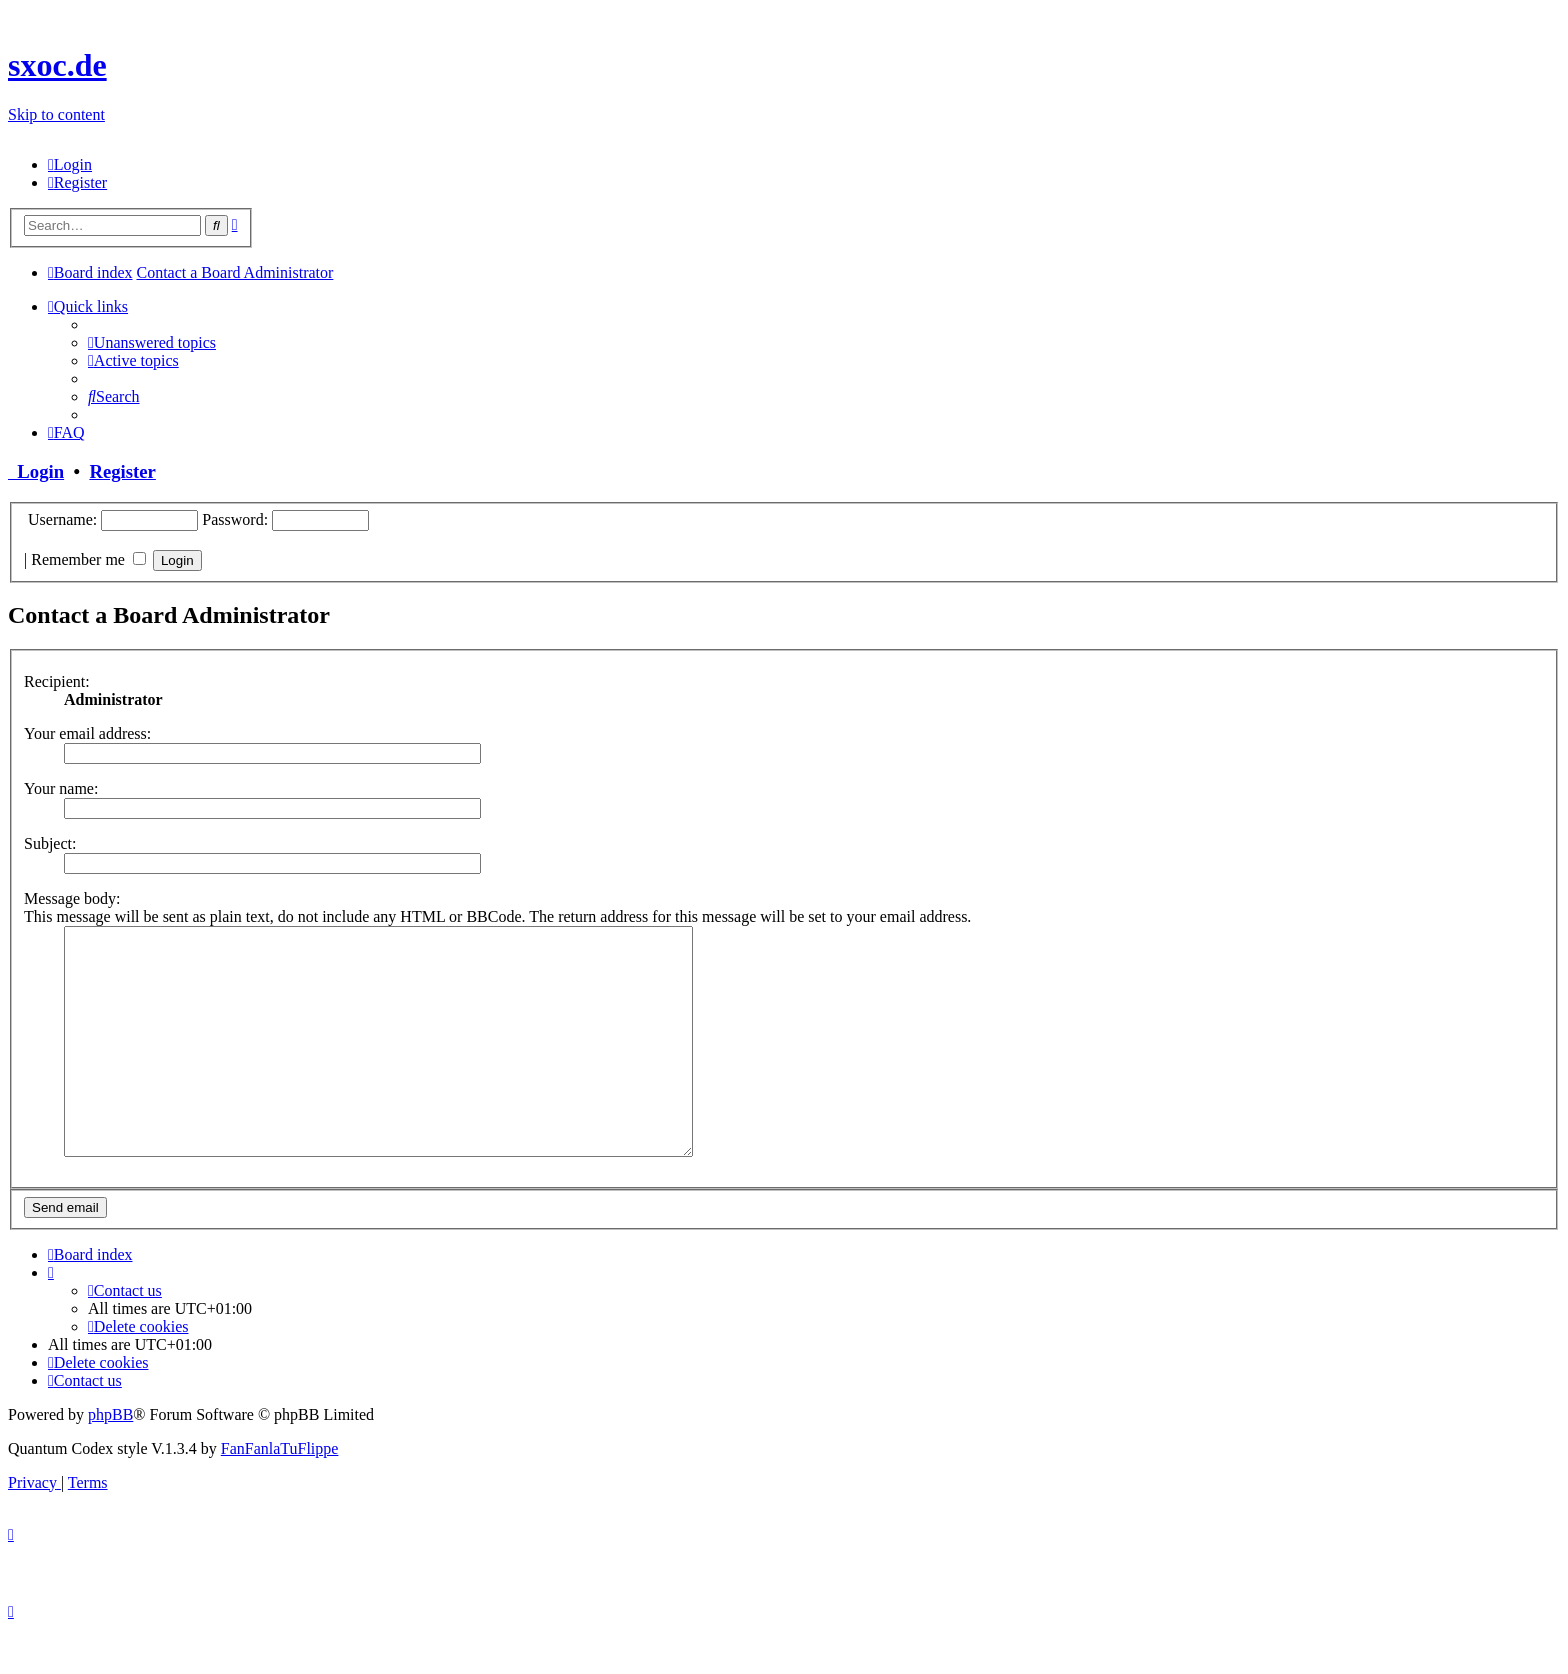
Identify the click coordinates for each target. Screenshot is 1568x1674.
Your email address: (87, 733)
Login (36, 471)
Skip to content (56, 114)
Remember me (88, 559)
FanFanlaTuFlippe (280, 1493)
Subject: (50, 843)
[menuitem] (70, 164)
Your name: (61, 788)
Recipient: (57, 681)
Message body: (72, 898)
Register (122, 471)
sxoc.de (57, 65)
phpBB (110, 1459)
